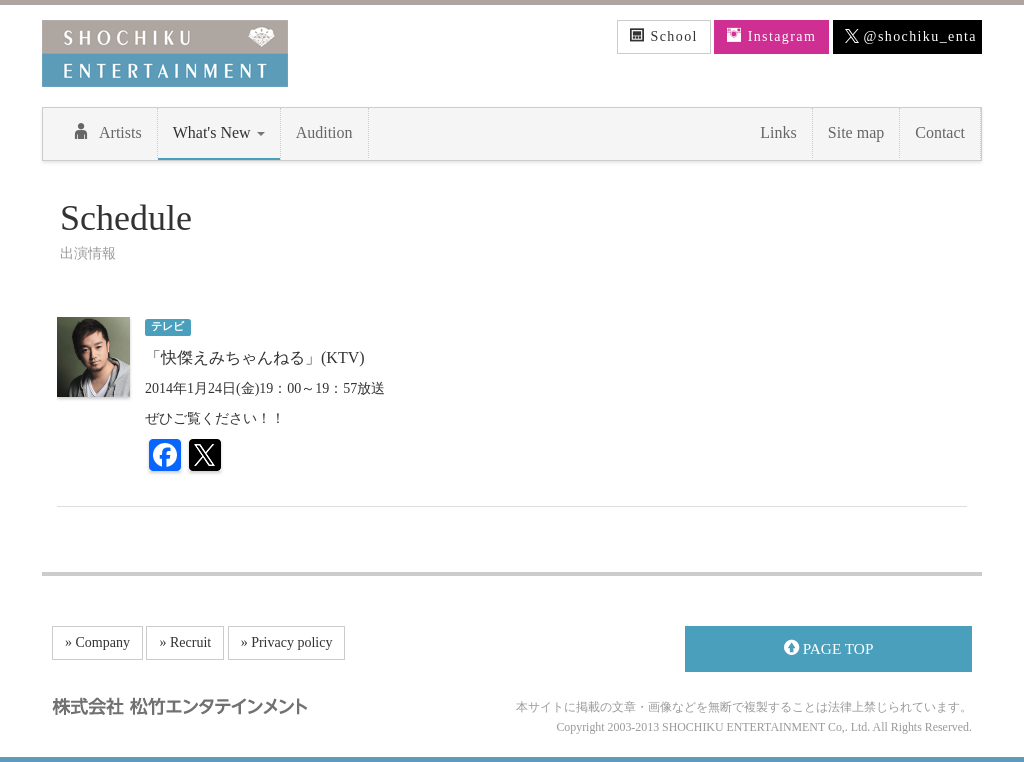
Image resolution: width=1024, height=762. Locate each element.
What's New (219, 132)
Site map (856, 132)
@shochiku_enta (911, 37)
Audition (324, 132)
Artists (107, 132)
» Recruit (185, 642)
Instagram (771, 36)
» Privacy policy (287, 642)
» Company (97, 642)
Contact (940, 132)
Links (778, 132)
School (664, 36)
